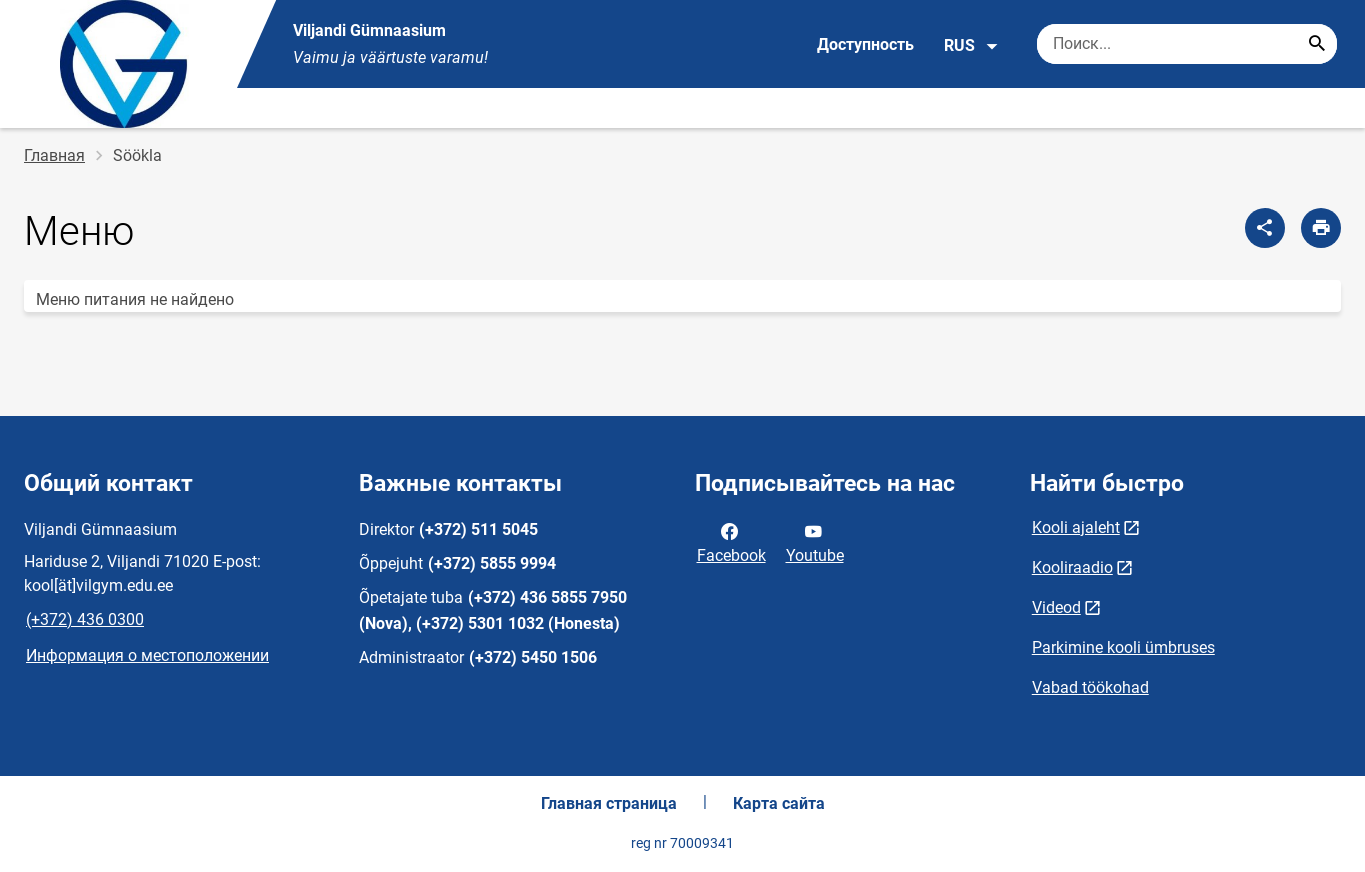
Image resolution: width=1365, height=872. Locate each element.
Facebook (731, 542)
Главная (54, 155)
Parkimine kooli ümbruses (1123, 647)
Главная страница (609, 803)
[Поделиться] (1265, 228)
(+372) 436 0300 (85, 619)
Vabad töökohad (1090, 687)
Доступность (865, 44)
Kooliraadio (1072, 567)
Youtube (815, 542)
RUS (971, 46)
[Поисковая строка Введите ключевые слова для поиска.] (1187, 44)
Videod (1056, 607)
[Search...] (1317, 44)
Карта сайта (779, 803)
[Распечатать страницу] (1321, 228)
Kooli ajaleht (1076, 527)
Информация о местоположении (147, 655)
